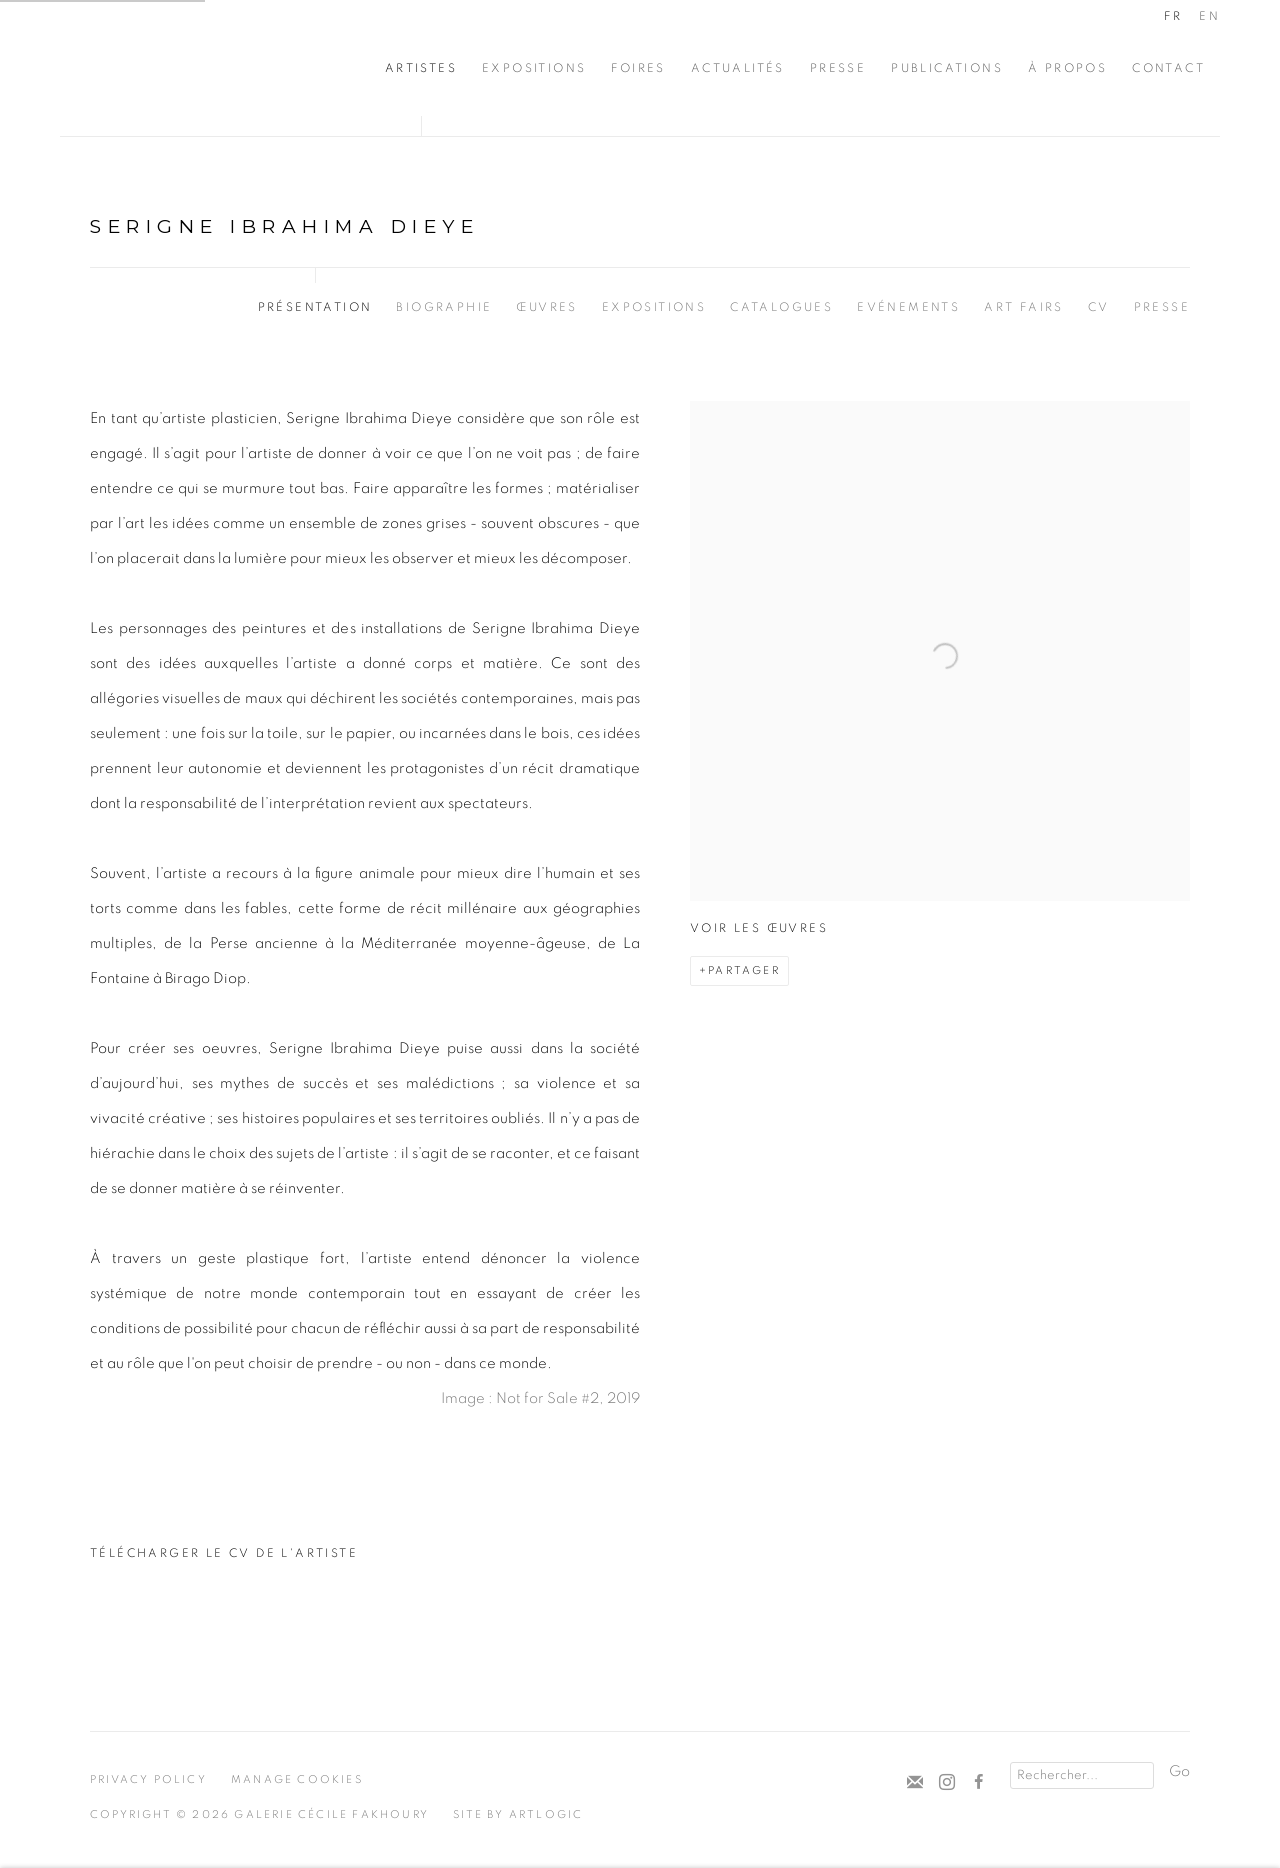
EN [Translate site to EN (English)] (1209, 16)
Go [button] (1179, 1771)
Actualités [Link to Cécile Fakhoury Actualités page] (738, 68)
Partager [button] (744, 970)
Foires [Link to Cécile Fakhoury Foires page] (638, 68)
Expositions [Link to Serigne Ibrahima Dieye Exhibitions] (654, 307)
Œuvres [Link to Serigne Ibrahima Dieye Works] (546, 307)
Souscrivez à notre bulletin (915, 1783)
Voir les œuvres (759, 928)
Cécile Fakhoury (180, 68)
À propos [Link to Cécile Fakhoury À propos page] (1067, 68)
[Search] (1082, 1775)
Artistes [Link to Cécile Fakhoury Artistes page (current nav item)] (421, 68)
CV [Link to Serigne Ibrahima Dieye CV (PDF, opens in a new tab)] (1099, 307)
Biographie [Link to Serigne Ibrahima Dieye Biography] (444, 307)
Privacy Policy (148, 1779)
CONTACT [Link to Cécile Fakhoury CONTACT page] (1168, 68)
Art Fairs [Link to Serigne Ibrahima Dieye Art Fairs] (1024, 307)
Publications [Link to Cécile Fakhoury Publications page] (947, 68)
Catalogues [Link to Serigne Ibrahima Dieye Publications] (781, 307)
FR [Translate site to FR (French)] (1173, 16)
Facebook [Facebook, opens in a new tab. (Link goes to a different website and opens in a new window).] (979, 1783)
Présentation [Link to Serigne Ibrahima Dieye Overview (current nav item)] (315, 307)
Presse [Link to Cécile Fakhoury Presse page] (838, 68)
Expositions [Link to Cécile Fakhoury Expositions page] (534, 68)
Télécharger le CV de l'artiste (224, 1559)
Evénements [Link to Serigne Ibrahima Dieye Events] (908, 307)
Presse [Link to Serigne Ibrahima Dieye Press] (1162, 307)
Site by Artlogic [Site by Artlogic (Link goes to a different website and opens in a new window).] (518, 1814)
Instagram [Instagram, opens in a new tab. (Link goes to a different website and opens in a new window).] (947, 1783)
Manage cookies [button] (297, 1779)
